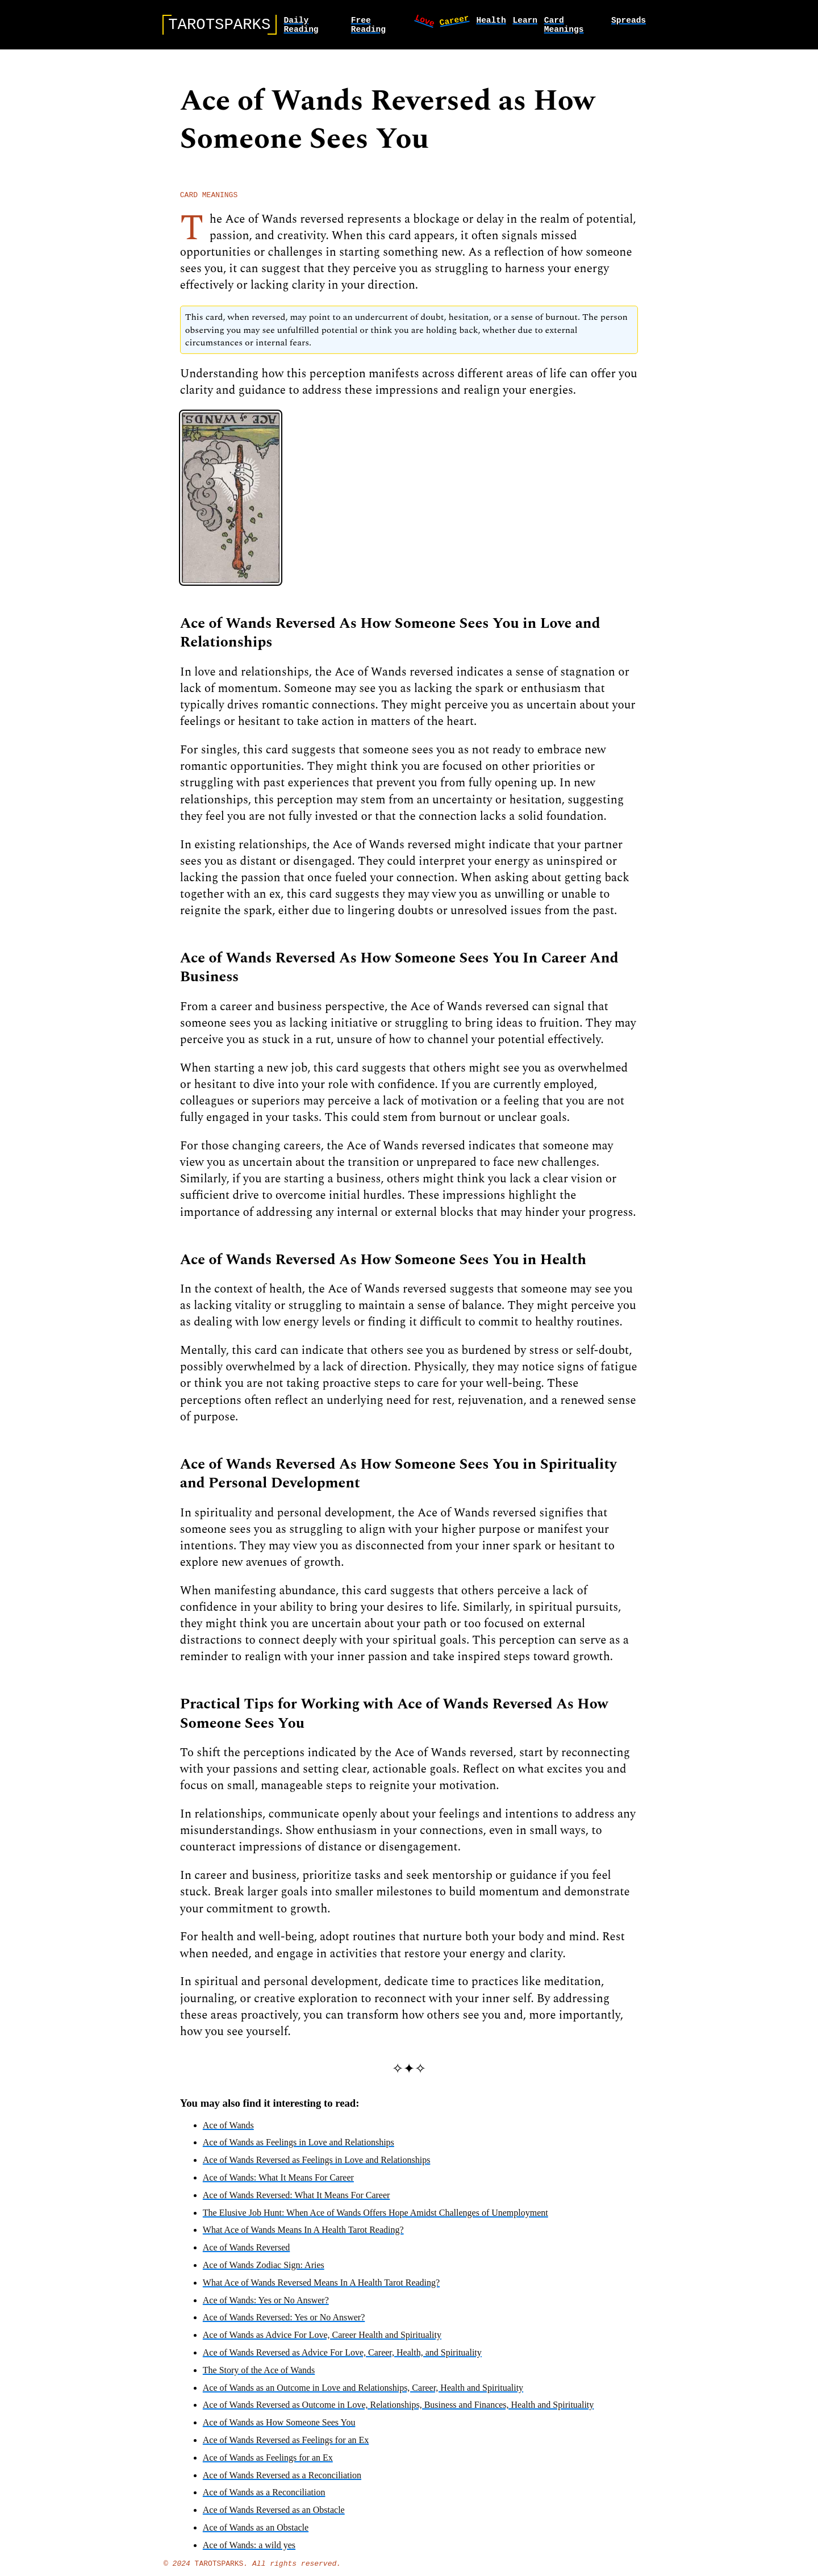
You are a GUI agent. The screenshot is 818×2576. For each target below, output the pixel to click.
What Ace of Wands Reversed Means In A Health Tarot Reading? (321, 2289)
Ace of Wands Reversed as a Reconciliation (282, 2481)
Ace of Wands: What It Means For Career (278, 2184)
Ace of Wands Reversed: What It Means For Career (296, 2201)
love (425, 22)
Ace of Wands (228, 2131)
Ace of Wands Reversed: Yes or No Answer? (284, 2323)
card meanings (564, 27)
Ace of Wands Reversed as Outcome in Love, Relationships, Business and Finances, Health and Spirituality (398, 2411)
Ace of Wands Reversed (246, 2253)
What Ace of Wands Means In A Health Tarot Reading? (303, 2236)
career (453, 21)
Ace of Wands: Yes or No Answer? (266, 2306)
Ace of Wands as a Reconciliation (264, 2498)
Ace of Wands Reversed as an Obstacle (274, 2516)
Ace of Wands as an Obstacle (255, 2534)
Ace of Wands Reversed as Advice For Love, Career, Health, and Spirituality (342, 2359)
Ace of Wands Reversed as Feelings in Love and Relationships (317, 2166)
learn (524, 21)
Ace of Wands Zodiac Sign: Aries (263, 2271)
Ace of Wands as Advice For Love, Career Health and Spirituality (322, 2341)
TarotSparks (219, 2571)
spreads (628, 21)
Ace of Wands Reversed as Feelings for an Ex (286, 2446)
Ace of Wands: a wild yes (249, 2551)
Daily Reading (300, 27)
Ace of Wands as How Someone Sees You (279, 2428)
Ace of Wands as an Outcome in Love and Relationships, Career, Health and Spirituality (363, 2394)
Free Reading (368, 27)
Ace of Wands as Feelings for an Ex (268, 2464)
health (491, 21)
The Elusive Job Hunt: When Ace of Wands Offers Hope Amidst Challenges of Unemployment (375, 2219)
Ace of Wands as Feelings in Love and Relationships (298, 2148)
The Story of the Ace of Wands (259, 2376)
